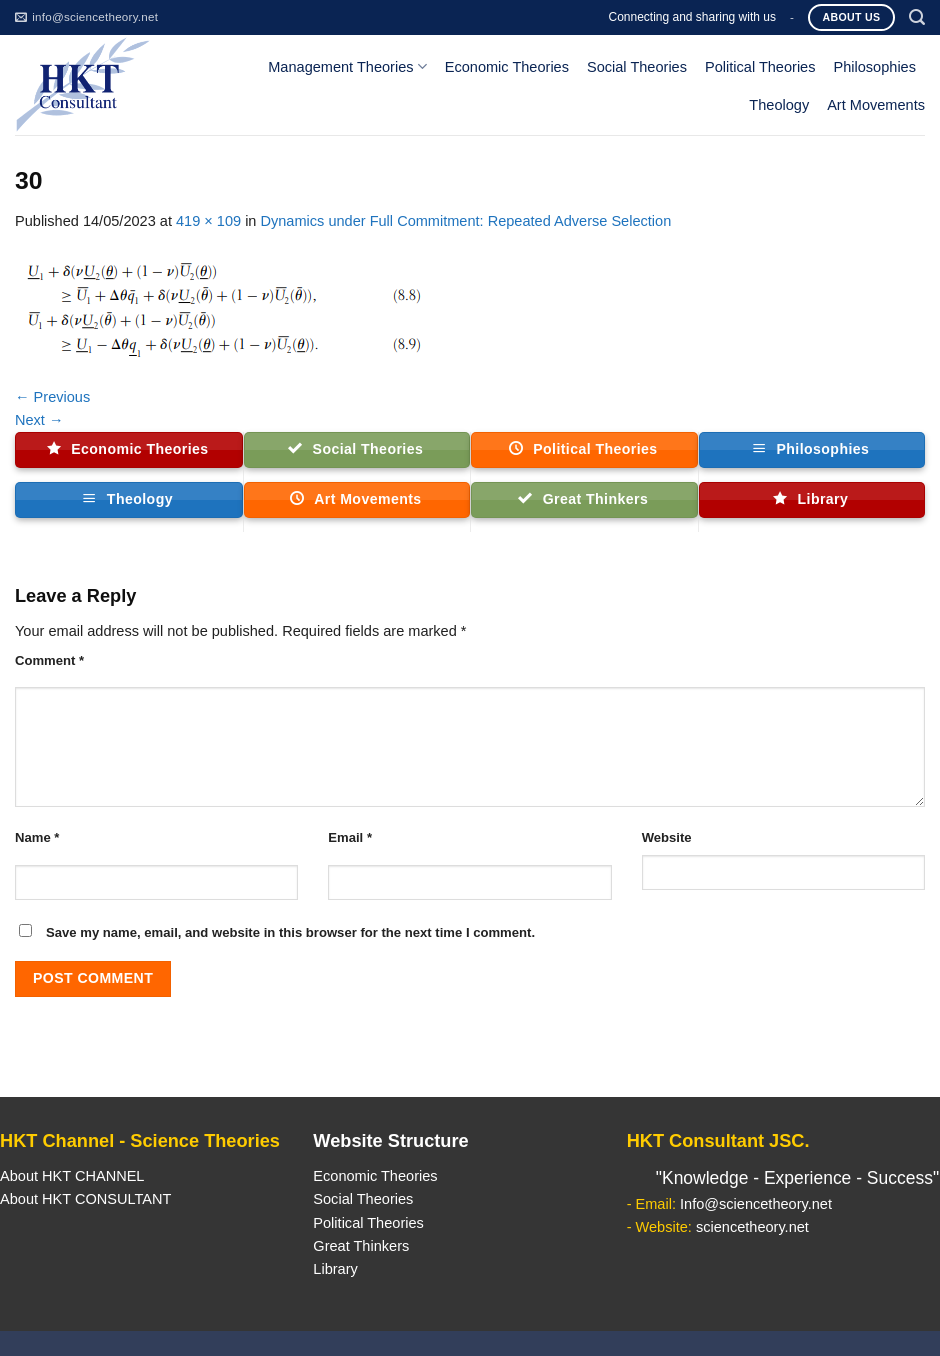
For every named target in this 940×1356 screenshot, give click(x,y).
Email (350, 837)
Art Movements (876, 105)
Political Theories (760, 67)
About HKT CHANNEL (72, 1176)
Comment (49, 660)
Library (335, 1269)
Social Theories (637, 67)
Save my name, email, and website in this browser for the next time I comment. (290, 932)
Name (37, 837)
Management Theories (347, 66)
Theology (779, 105)
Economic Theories (507, 67)
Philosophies (875, 67)
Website (667, 837)
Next (39, 420)
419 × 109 (208, 221)
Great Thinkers (361, 1246)
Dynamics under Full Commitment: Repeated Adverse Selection (466, 221)
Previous (52, 397)
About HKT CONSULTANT (85, 1199)
